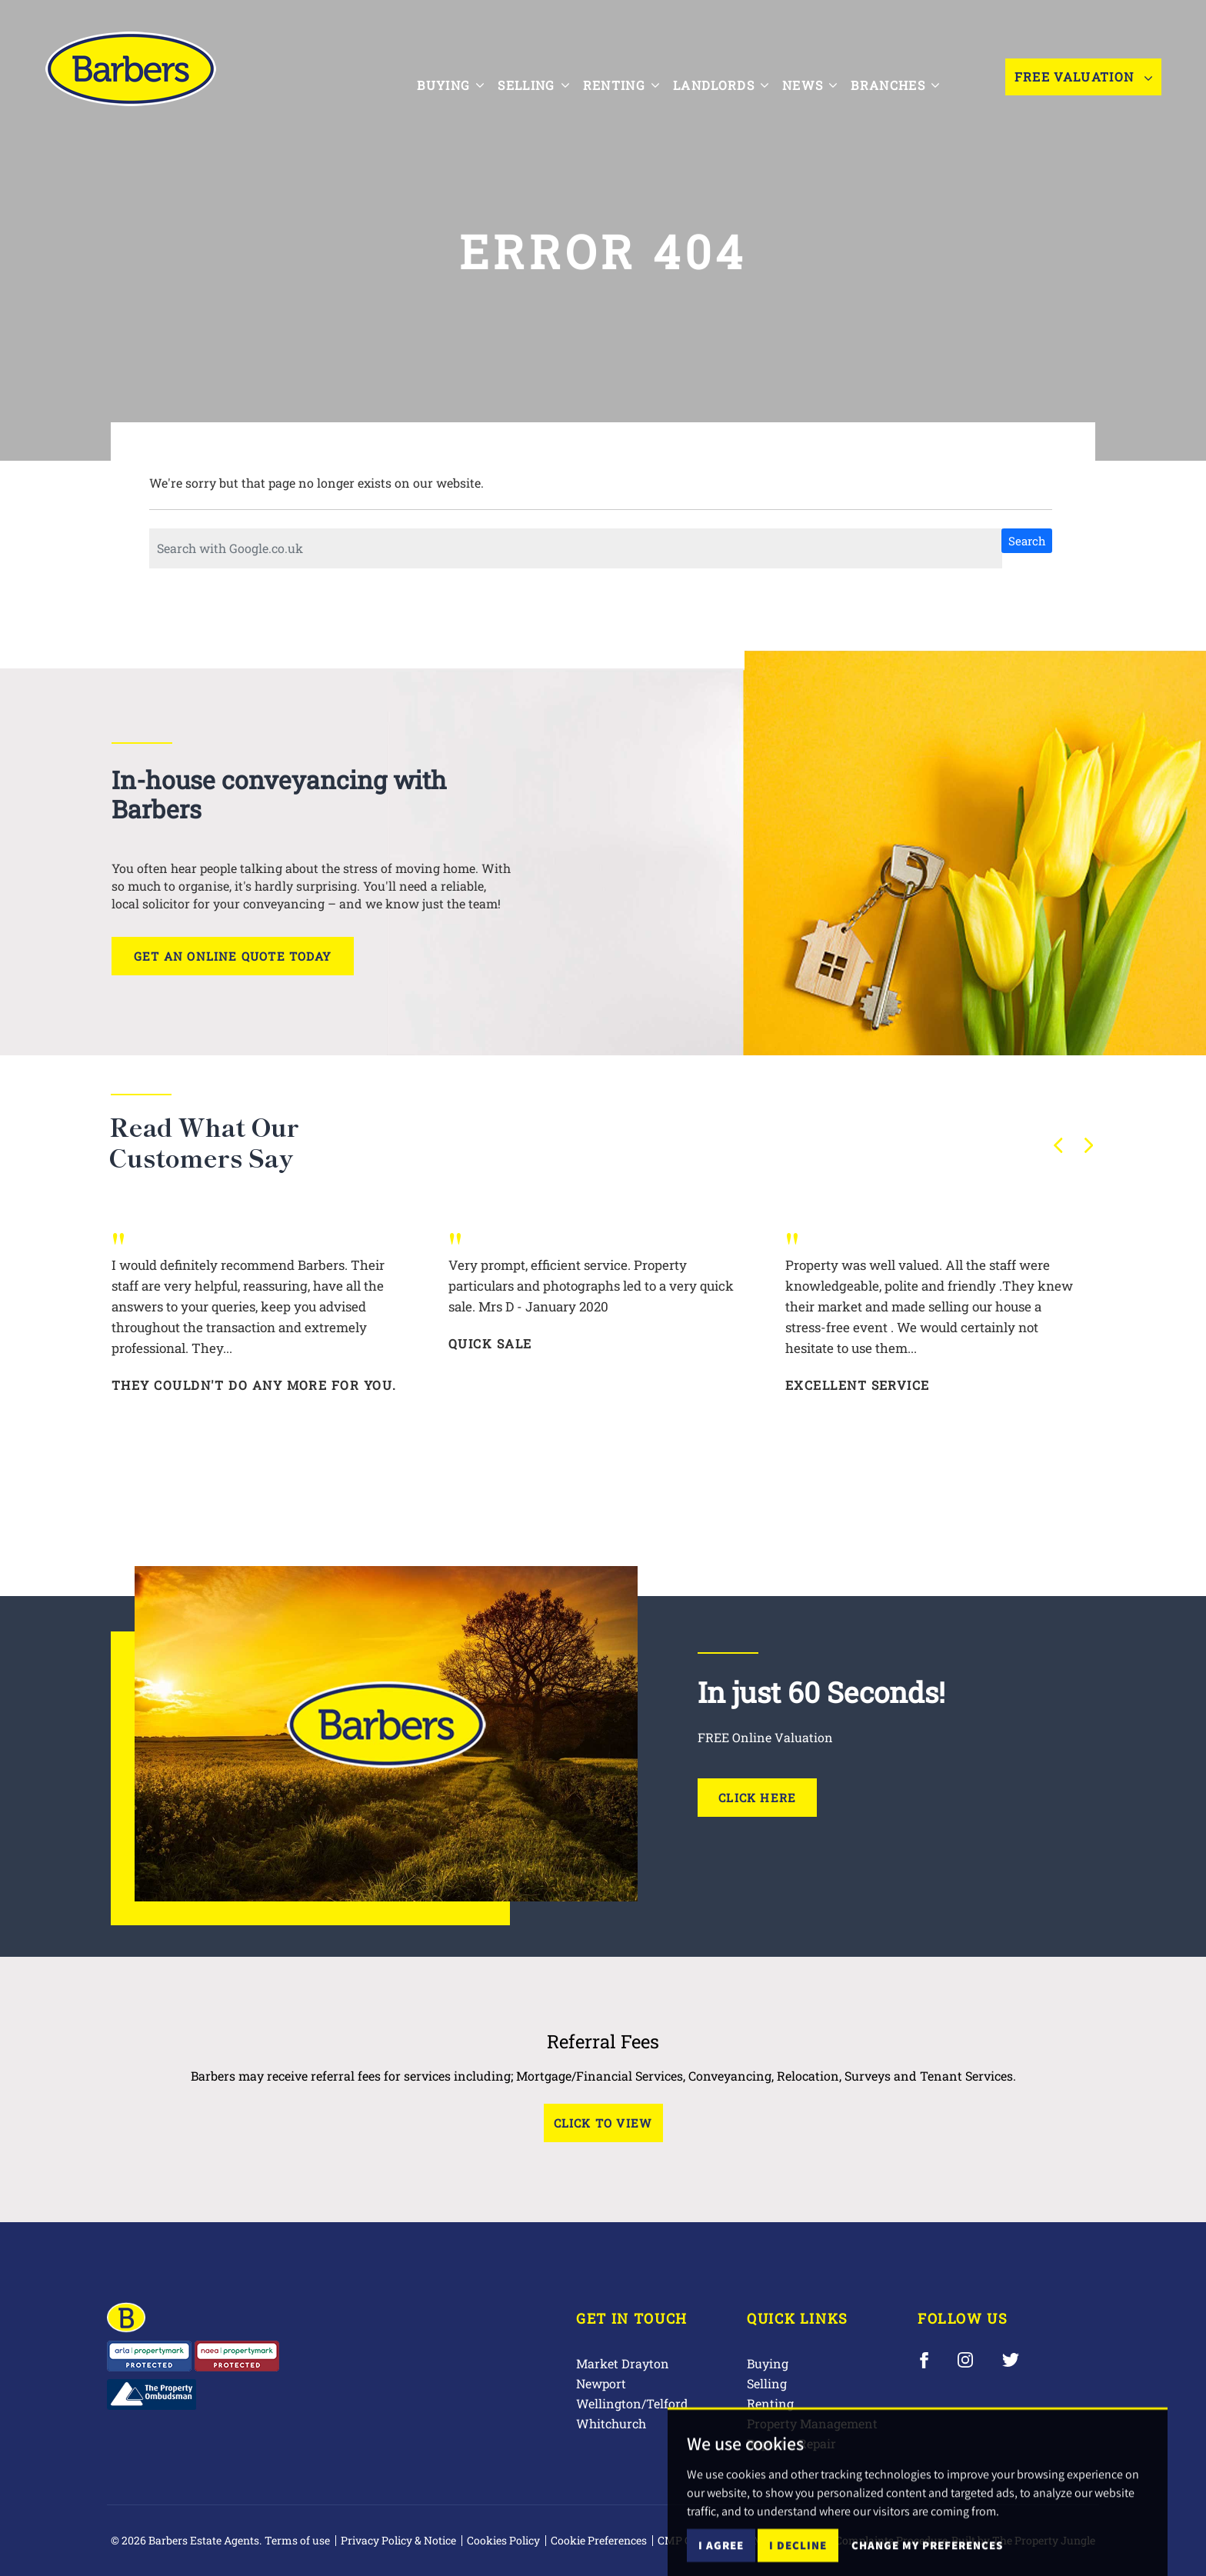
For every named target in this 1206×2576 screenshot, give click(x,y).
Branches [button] (909, 75)
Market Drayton (622, 2363)
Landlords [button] (734, 75)
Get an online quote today (232, 956)
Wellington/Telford (632, 2403)
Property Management (812, 2423)
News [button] (823, 75)
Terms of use (297, 2540)
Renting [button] (634, 75)
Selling (767, 2383)
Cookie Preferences (599, 2540)
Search (1027, 540)
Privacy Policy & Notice (398, 2540)
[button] (1058, 1145)
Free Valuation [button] (1083, 76)
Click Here (757, 1797)
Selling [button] (546, 75)
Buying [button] (464, 75)
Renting (770, 2403)
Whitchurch (611, 2423)
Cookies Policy (503, 2540)
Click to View (603, 2123)
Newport (601, 2383)
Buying (767, 2363)
